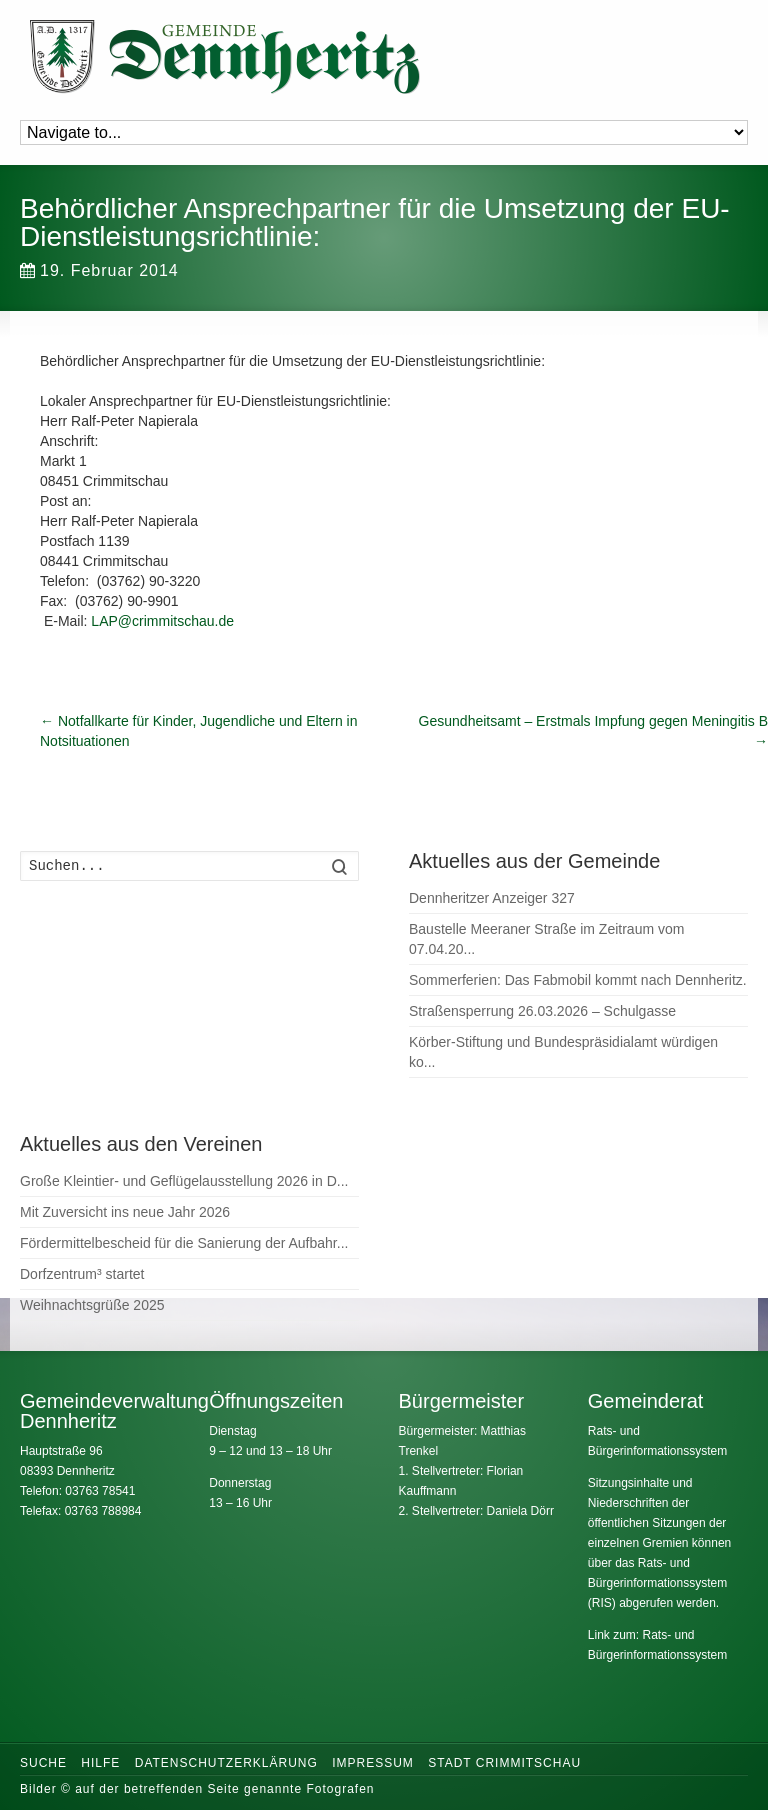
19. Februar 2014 (99, 270)
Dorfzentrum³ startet (82, 1274)
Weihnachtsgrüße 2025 (92, 1305)
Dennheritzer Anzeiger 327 (492, 898)
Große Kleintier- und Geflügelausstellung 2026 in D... (184, 1181)
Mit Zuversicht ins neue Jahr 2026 (125, 1212)
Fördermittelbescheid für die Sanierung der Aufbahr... (184, 1243)
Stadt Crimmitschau (504, 1763)
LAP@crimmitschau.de (162, 621)
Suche (43, 1763)
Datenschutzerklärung (226, 1763)
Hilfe (100, 1763)
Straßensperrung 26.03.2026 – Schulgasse (542, 1011)
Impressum (373, 1763)
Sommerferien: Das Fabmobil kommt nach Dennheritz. (578, 980)
